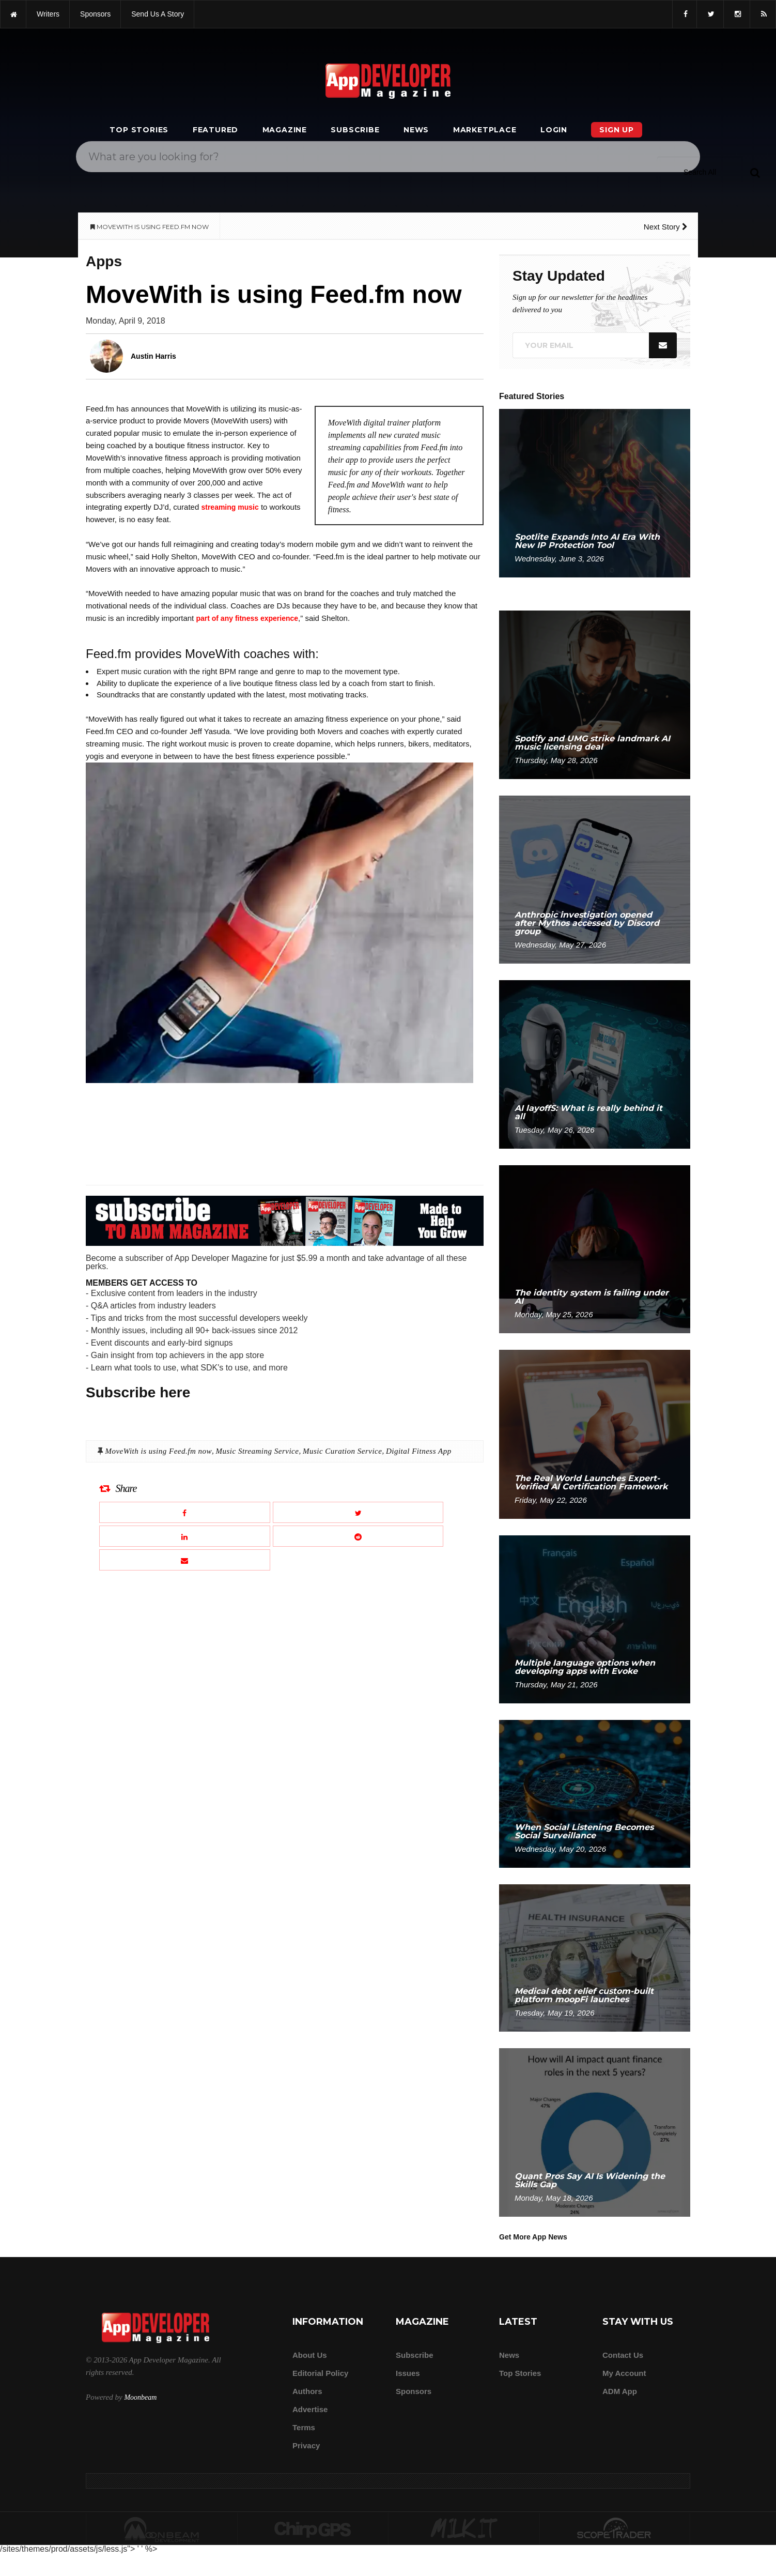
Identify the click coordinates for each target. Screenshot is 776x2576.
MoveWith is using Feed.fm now (158, 1451)
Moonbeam (140, 2397)
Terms (303, 2427)
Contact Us (622, 2355)
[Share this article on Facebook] (185, 1512)
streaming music (229, 507)
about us (309, 2355)
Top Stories (139, 129)
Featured (215, 129)
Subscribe (355, 129)
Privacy (306, 2445)
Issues (408, 2373)
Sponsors (413, 2391)
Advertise (310, 2409)
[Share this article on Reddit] (358, 1536)
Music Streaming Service (257, 1451)
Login (553, 129)
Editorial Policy (320, 2373)
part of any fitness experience (247, 618)
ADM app (619, 2391)
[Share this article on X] (358, 1512)
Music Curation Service (342, 1451)
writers (48, 14)
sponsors (95, 14)
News (416, 129)
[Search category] (699, 172)
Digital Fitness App (419, 1451)
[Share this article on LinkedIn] (185, 1536)
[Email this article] (185, 1560)
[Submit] (755, 172)
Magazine (284, 129)
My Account (624, 2373)
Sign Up (616, 129)
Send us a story (157, 14)
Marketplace (485, 129)
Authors (307, 2391)
